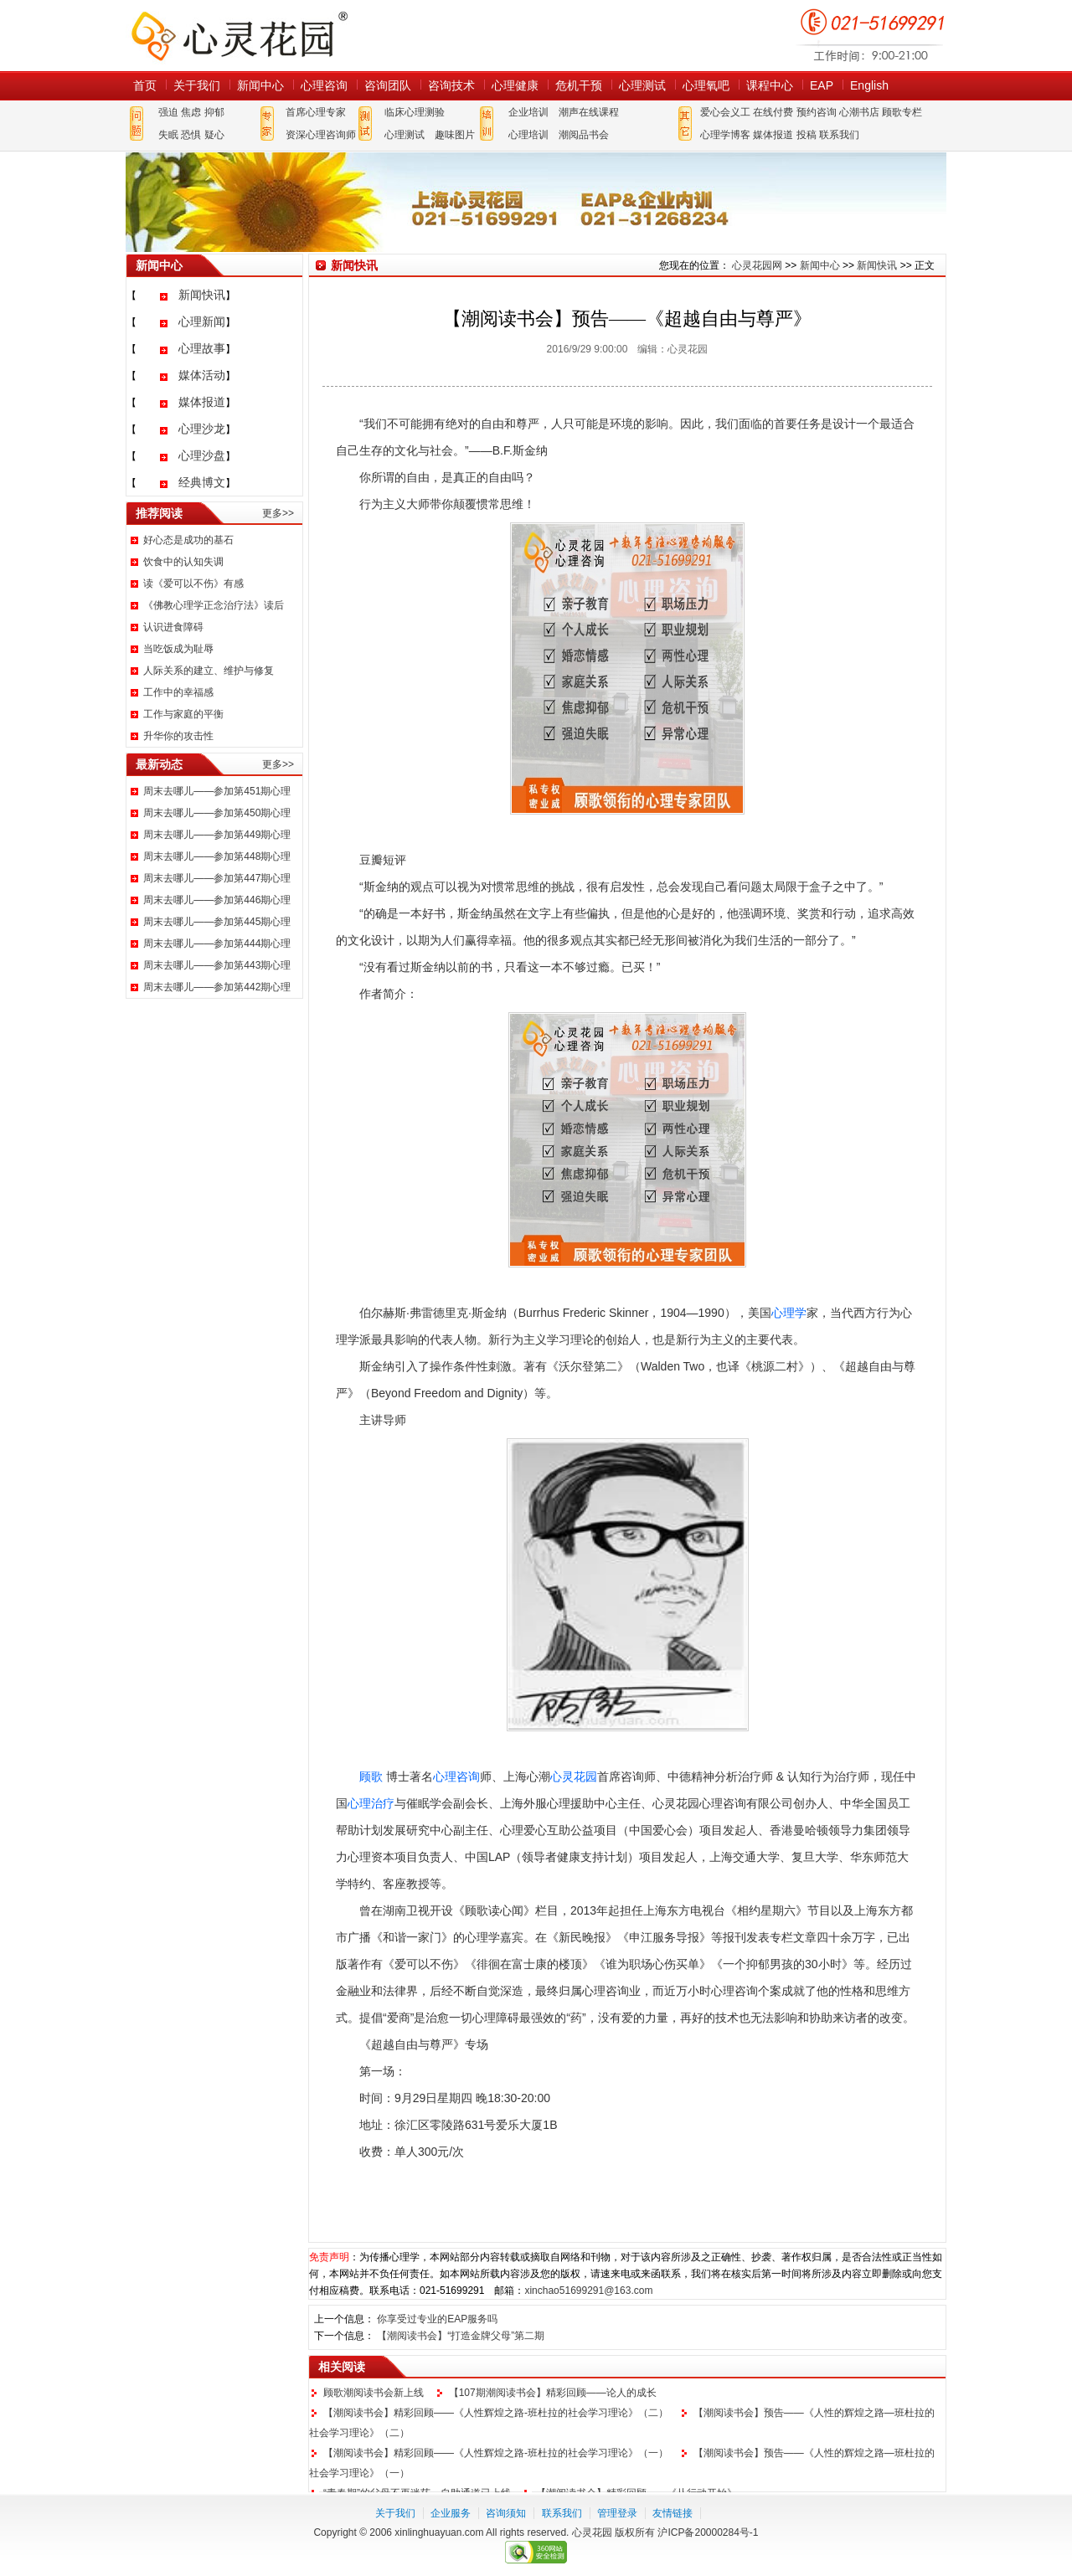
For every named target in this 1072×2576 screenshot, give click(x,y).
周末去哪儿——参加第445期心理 (217, 922)
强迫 (168, 112)
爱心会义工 (725, 112)
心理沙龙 (201, 428)
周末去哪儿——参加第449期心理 (217, 835)
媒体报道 (773, 135)
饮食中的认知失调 (183, 562)
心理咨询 (324, 85)
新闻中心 (260, 85)
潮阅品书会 (584, 135)
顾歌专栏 (902, 112)
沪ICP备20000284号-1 (707, 2532)
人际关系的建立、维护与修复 (208, 670)
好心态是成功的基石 (188, 540)
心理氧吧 (706, 85)
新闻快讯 (201, 294)
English (869, 85)
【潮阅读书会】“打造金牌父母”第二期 (460, 2336)
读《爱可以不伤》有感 (193, 583)
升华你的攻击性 (178, 736)
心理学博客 (725, 135)
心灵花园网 (239, 35)
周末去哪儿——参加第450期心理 (217, 813)
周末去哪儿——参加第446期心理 (217, 900)
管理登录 (617, 2513)
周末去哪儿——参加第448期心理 (217, 856)
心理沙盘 (201, 455)
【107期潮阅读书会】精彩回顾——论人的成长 (553, 2393)
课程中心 (769, 85)
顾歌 (371, 1776)
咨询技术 (451, 85)
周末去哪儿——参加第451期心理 (217, 791)
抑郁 (214, 112)
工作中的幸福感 (178, 692)
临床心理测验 (414, 112)
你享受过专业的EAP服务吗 (437, 2319)
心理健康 (515, 85)
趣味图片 (455, 135)
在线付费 (773, 112)
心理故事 (201, 348)
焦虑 (191, 112)
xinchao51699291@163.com (588, 2290)
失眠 (168, 135)
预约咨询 (816, 112)
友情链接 (672, 2513)
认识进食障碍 (173, 627)
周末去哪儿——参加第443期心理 (217, 965)
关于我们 (196, 85)
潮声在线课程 (589, 112)
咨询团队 (387, 85)
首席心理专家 (316, 112)
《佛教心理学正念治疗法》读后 (213, 605)
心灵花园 (573, 1776)
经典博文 (201, 482)
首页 (145, 85)
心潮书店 (859, 112)
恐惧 (191, 135)
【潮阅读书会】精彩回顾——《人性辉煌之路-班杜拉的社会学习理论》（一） (495, 2453)
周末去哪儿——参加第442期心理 (217, 987)
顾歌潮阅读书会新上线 (373, 2393)
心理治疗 (371, 1803)
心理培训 (528, 135)
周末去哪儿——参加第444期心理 (217, 943)
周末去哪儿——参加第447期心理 (217, 878)
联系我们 (839, 135)
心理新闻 (201, 321)
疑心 (214, 135)
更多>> (278, 513)
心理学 (789, 1312)
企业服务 (450, 2513)
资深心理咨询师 (321, 135)
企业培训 (528, 112)
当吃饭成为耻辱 (178, 649)
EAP (821, 85)
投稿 (806, 135)
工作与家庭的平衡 (183, 714)
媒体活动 (201, 375)
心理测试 (642, 85)
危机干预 (578, 85)
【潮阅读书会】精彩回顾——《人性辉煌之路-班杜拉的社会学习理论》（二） (495, 2413)
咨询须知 (506, 2513)
